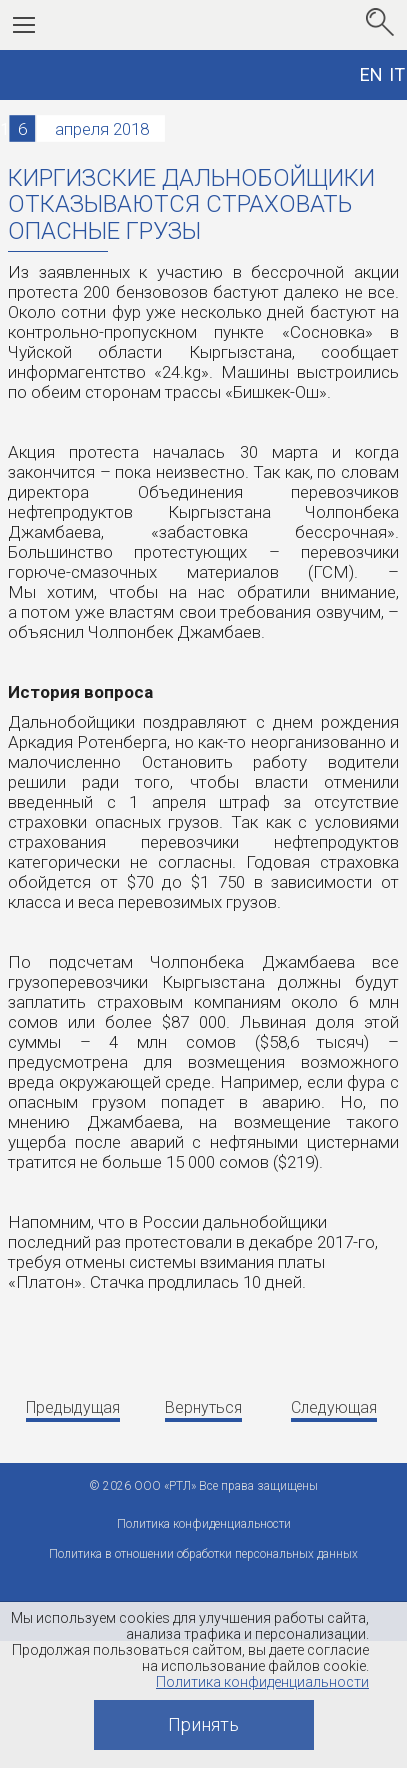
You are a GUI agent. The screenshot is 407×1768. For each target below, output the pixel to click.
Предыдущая (73, 1407)
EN (371, 74)
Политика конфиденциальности (262, 1682)
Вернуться (203, 1407)
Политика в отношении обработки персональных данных (203, 1554)
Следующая (334, 1407)
